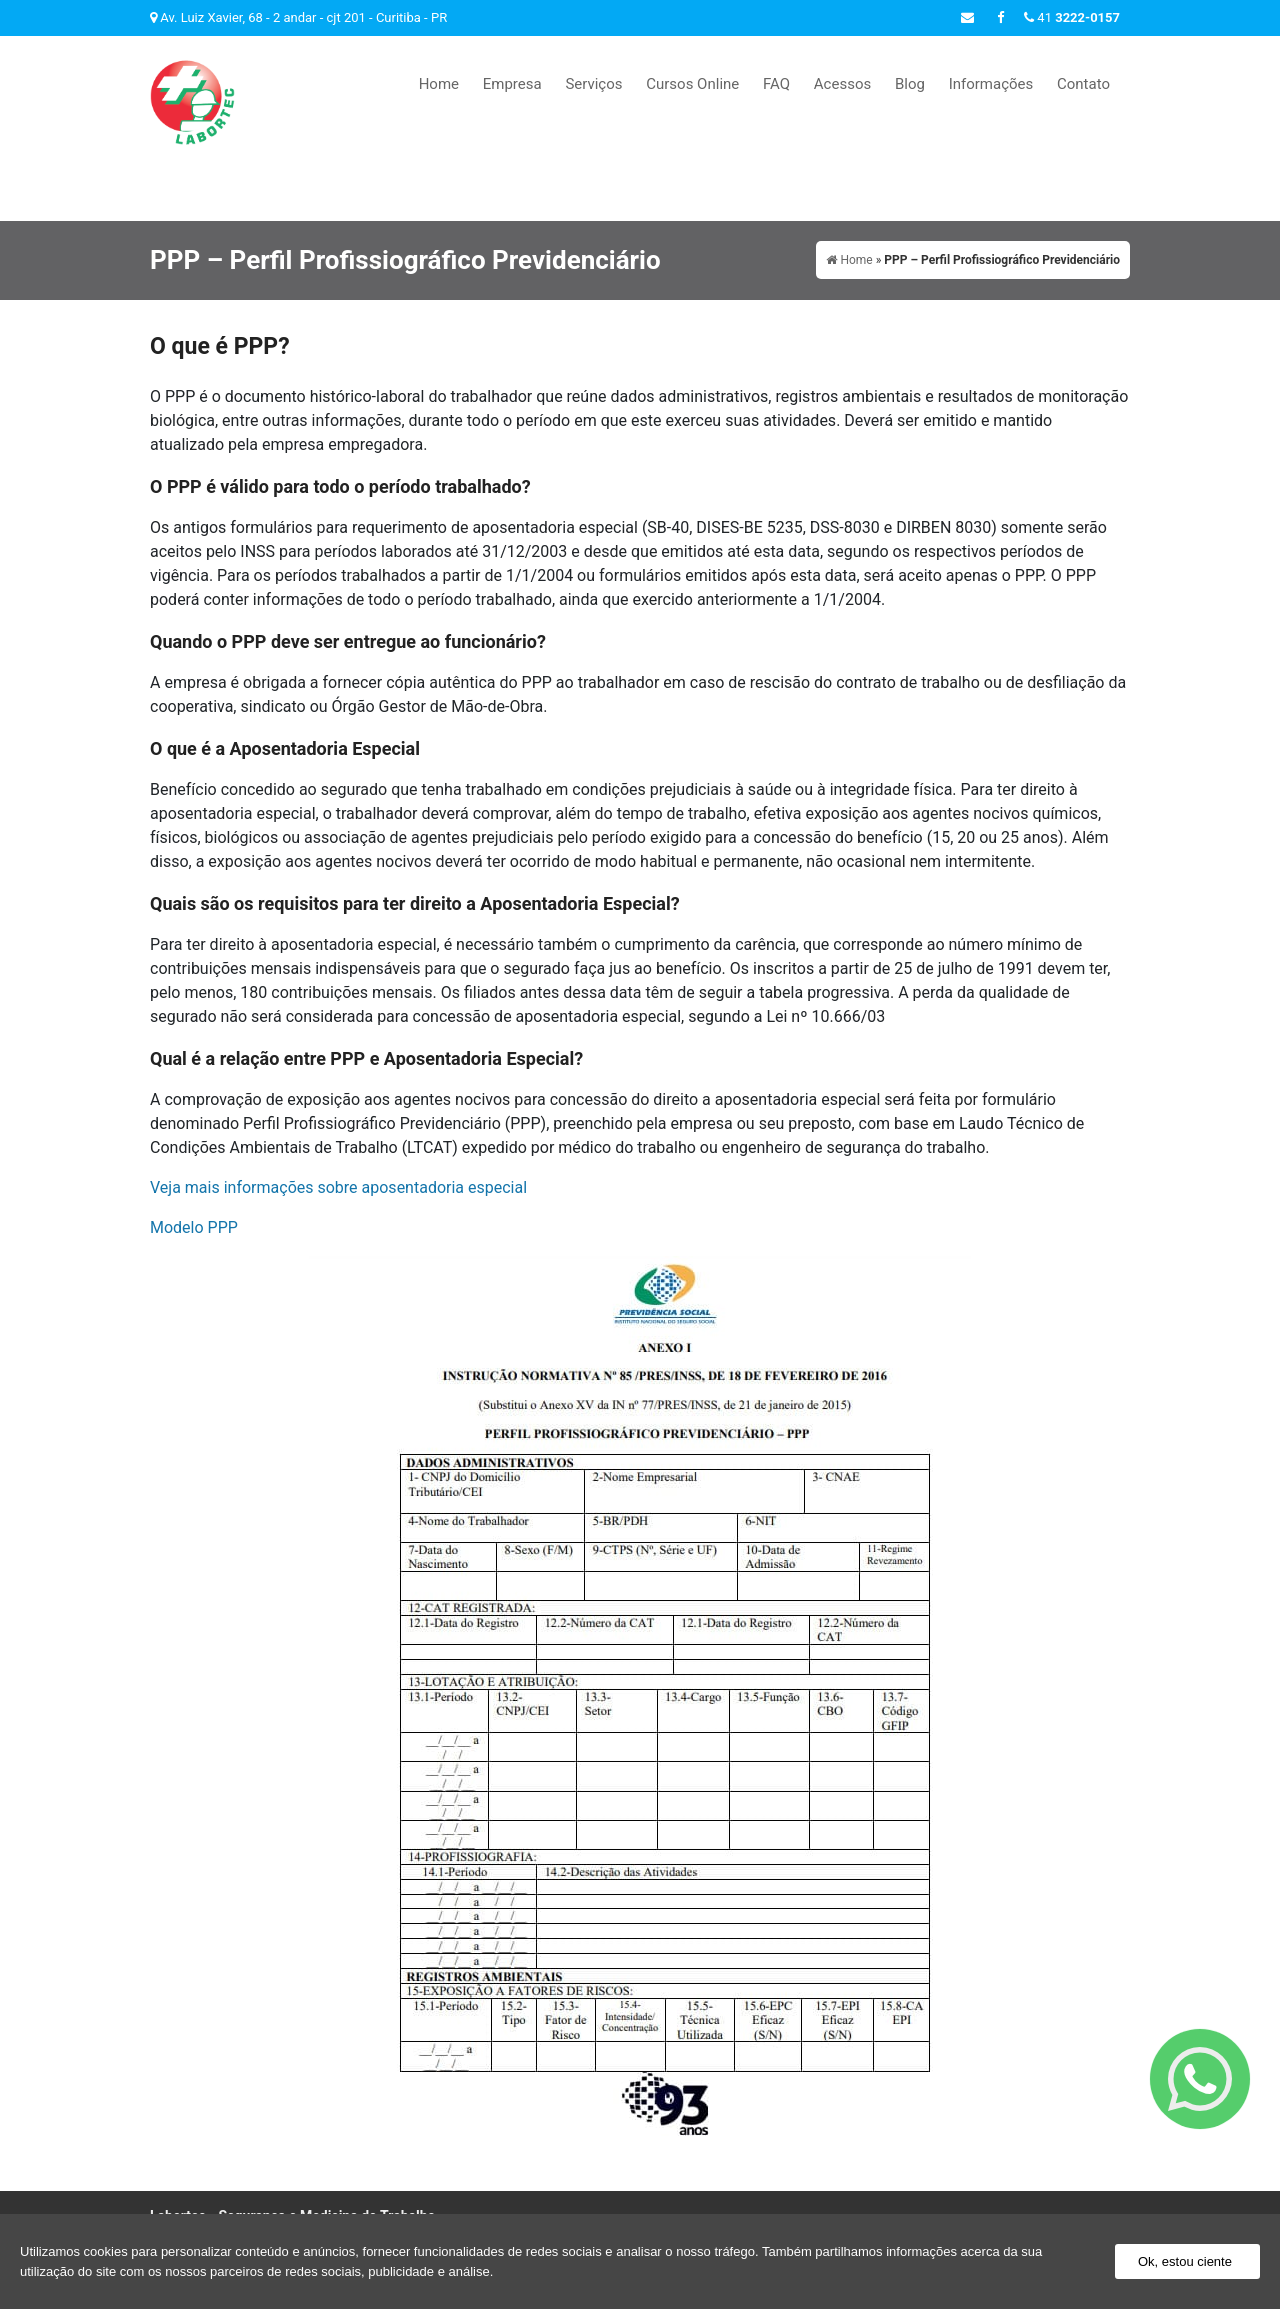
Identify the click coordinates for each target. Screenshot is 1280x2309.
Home (439, 84)
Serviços (593, 84)
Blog (910, 84)
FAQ (776, 84)
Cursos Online (692, 84)
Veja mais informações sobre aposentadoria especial (338, 1107)
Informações (991, 84)
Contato (1083, 84)
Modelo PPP (194, 1147)
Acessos (842, 84)
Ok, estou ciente (1185, 2261)
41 (1072, 17)
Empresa (512, 84)
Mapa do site (1092, 2141)
